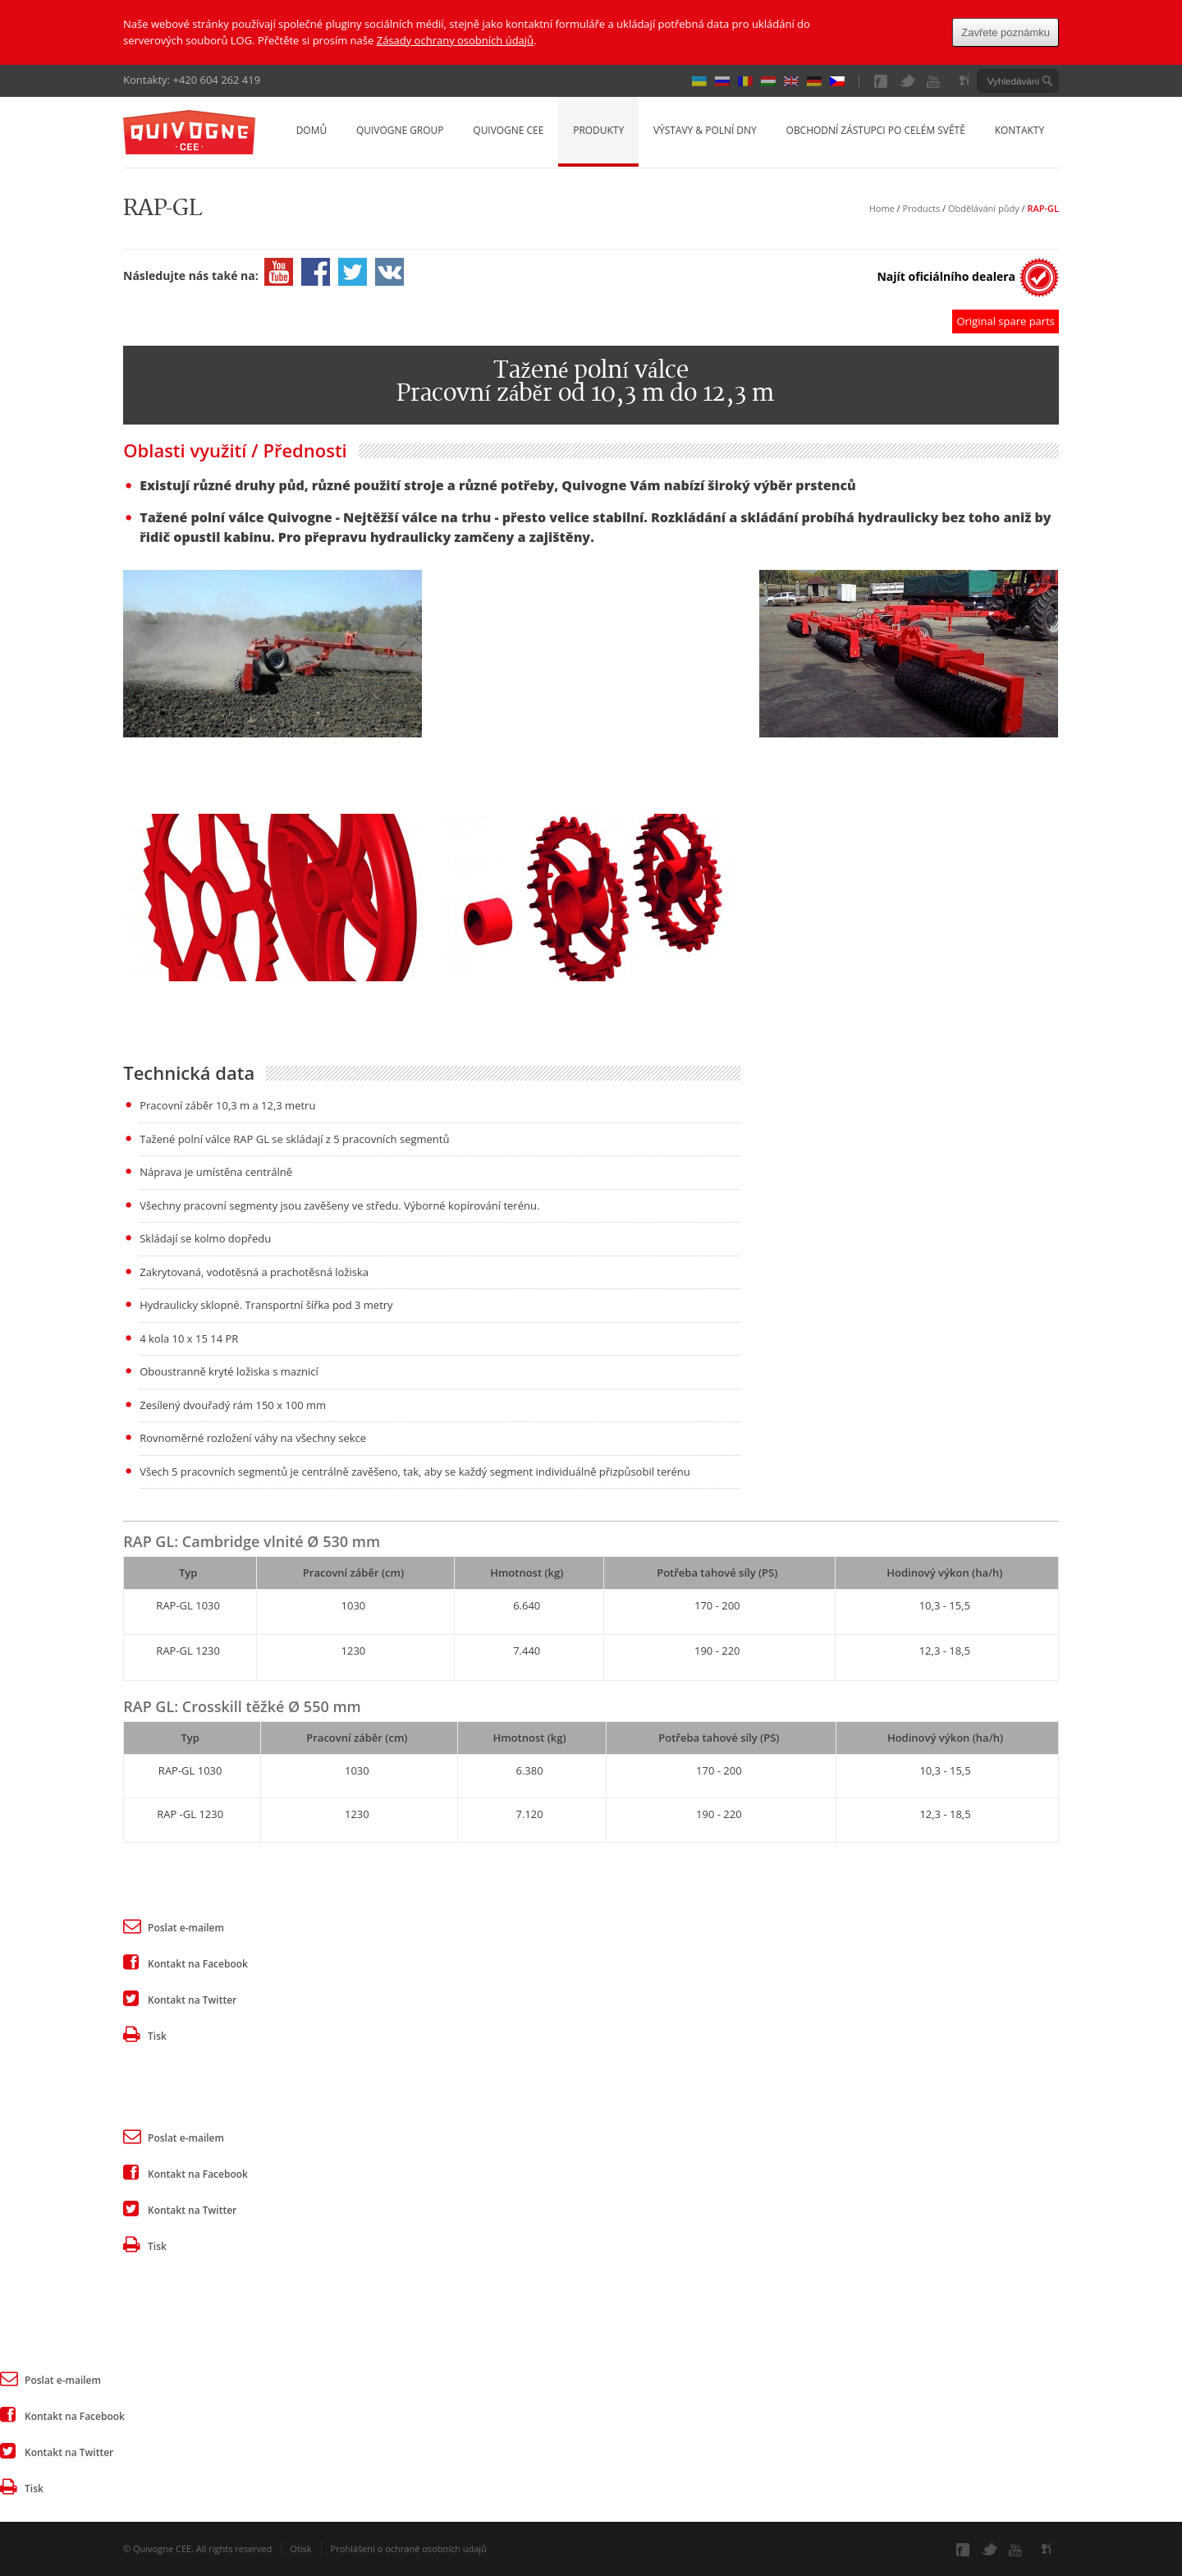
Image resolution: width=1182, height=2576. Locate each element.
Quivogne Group (399, 130)
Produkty (598, 130)
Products (922, 208)
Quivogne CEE (508, 130)
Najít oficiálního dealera (946, 276)
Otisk (300, 2548)
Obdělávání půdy (983, 208)
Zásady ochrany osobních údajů (455, 40)
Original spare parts (1005, 321)
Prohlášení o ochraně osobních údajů (409, 2548)
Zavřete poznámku (1005, 32)
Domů (311, 130)
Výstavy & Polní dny (705, 130)
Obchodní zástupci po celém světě (875, 130)
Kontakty (1019, 130)
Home (882, 208)
